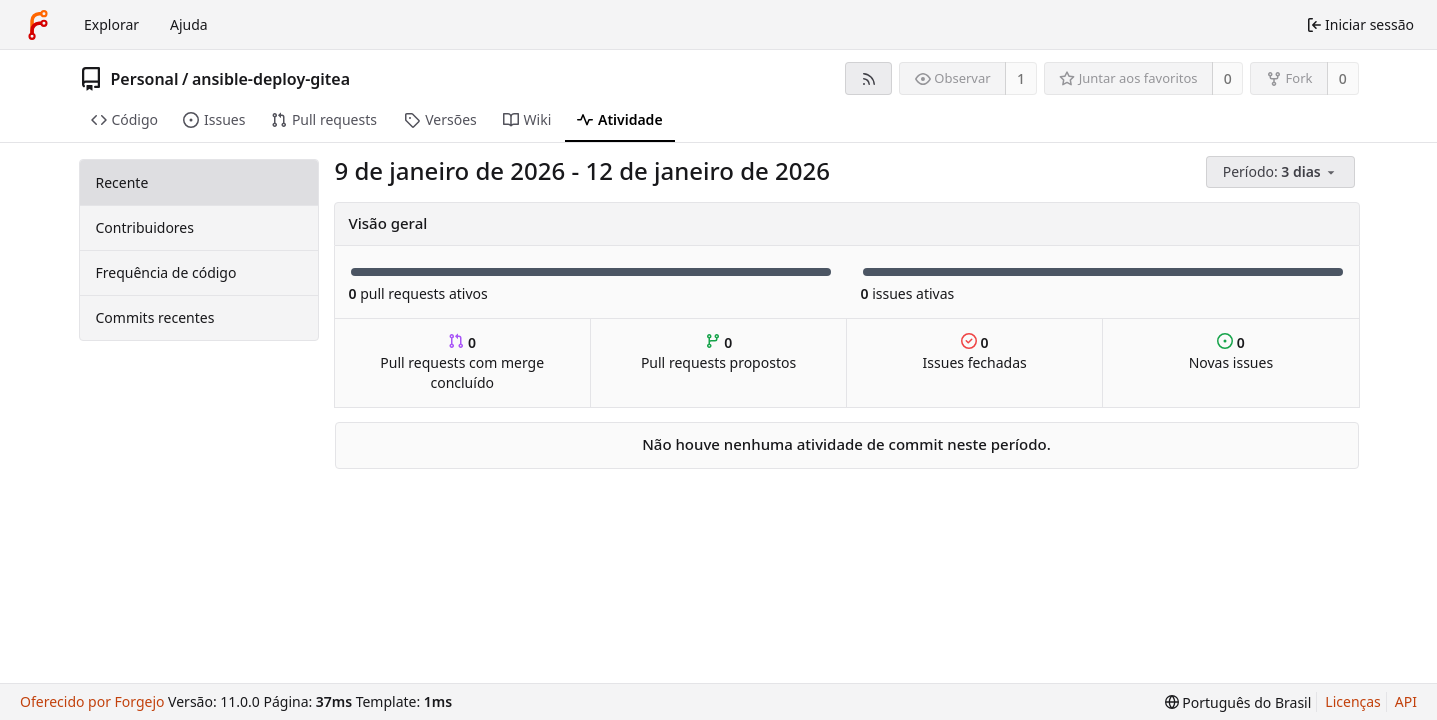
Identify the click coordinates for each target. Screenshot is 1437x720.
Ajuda (189, 24)
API (1406, 701)
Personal (145, 79)
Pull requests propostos (718, 352)
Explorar (111, 24)
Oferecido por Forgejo (92, 701)
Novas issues (1231, 352)
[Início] (38, 25)
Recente (122, 182)
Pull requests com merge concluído (462, 362)
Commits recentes (155, 317)
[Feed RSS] (868, 78)
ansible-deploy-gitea (271, 79)
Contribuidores (145, 227)
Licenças (1353, 701)
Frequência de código (166, 272)
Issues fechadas (975, 352)
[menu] (1282, 172)
